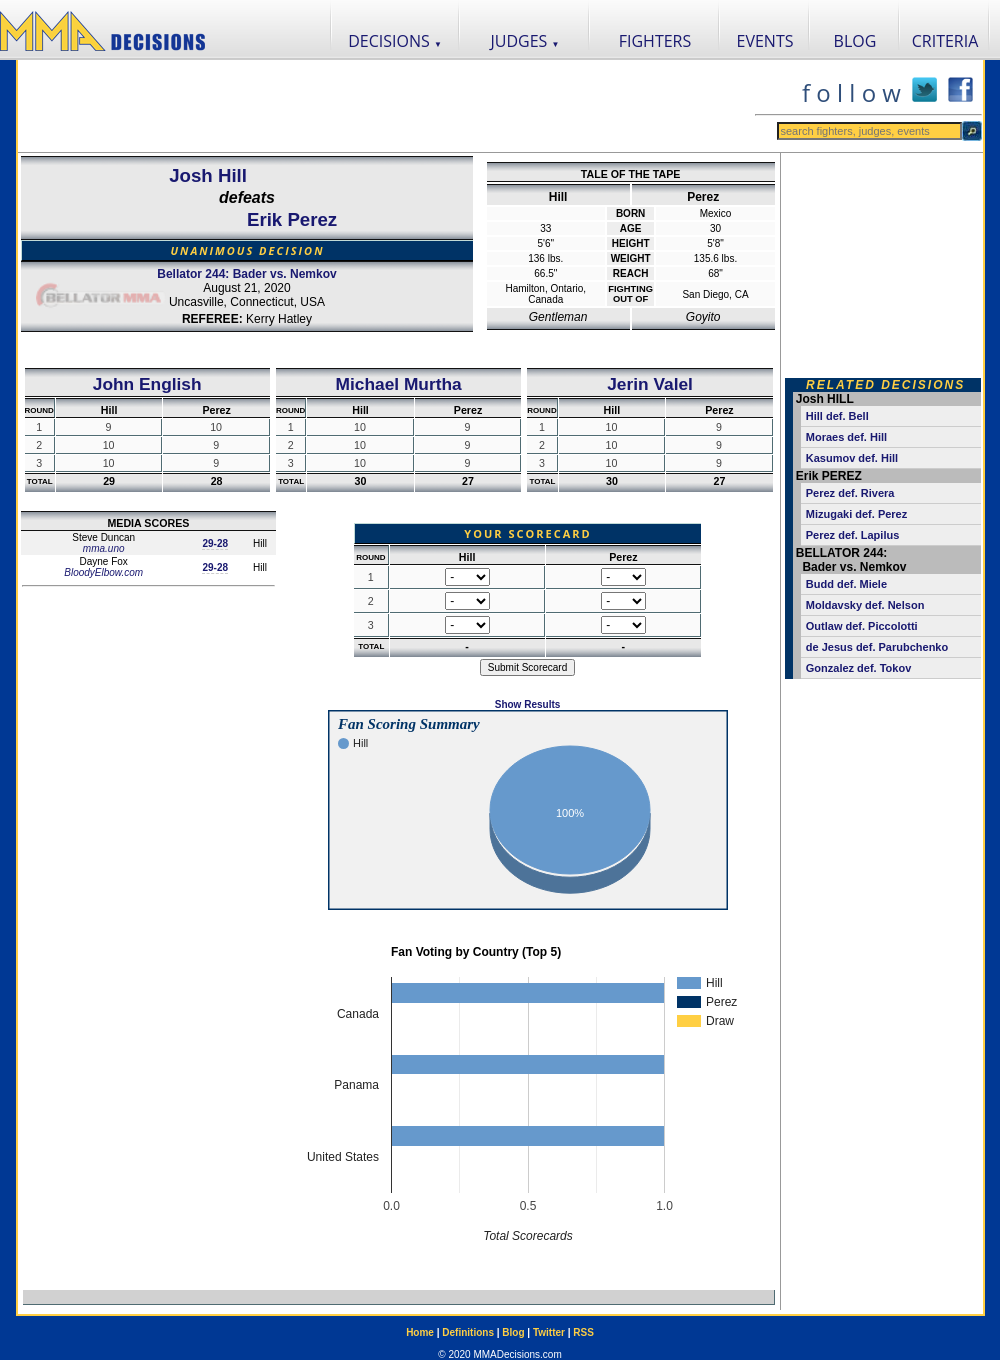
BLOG (855, 41)
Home (420, 1332)
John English (147, 384)
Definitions (468, 1332)
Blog (513, 1332)
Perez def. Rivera (850, 493)
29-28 (215, 543)
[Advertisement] (386, 106)
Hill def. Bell (837, 416)
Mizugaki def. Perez (856, 514)
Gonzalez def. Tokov (859, 668)
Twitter (549, 1332)
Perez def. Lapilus (853, 535)
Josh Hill (208, 175)
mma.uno (104, 548)
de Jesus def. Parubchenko (877, 647)
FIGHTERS (655, 41)
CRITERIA (945, 41)
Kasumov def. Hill (852, 458)
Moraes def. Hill (846, 437)
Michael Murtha (399, 384)
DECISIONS (395, 41)
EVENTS (765, 41)
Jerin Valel (650, 384)
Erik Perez (292, 219)
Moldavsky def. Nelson (865, 605)
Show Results (528, 704)
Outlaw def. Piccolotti (862, 626)
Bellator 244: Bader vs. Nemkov (246, 274)
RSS (583, 1332)
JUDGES (525, 41)
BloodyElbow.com (103, 572)
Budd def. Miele (846, 584)
